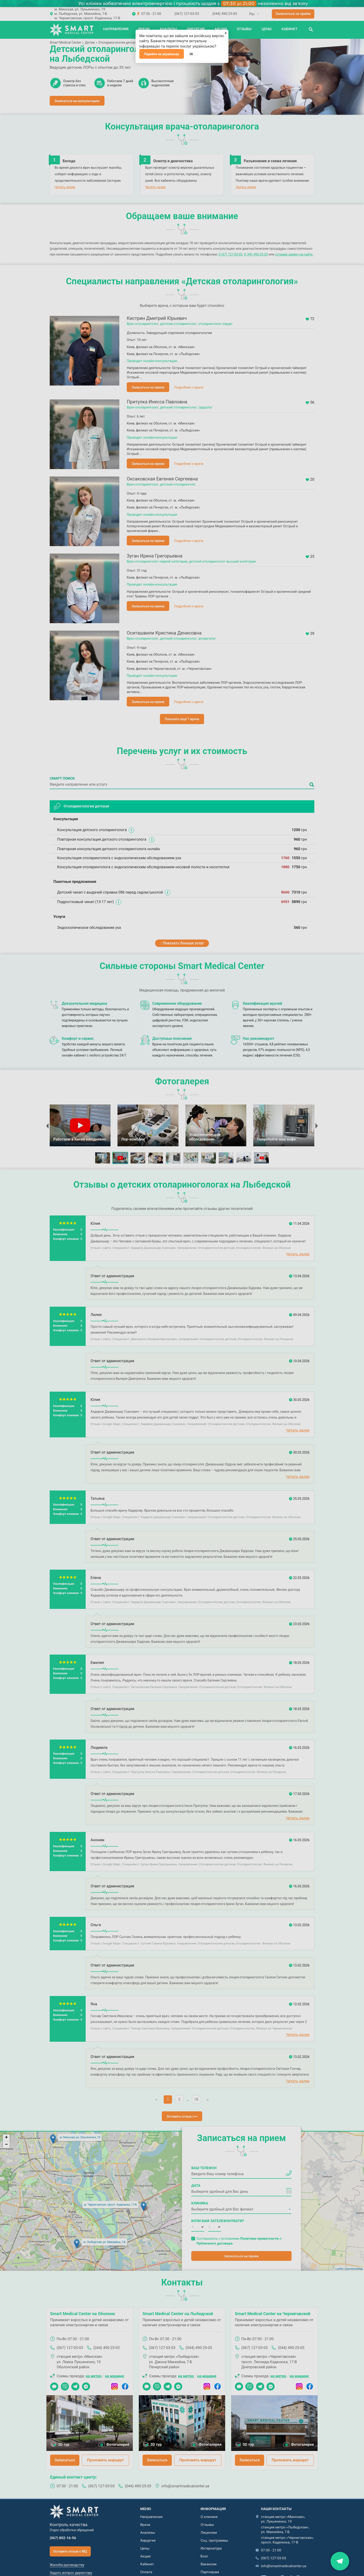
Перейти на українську (161, 54)
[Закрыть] (225, 32)
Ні (191, 54)
